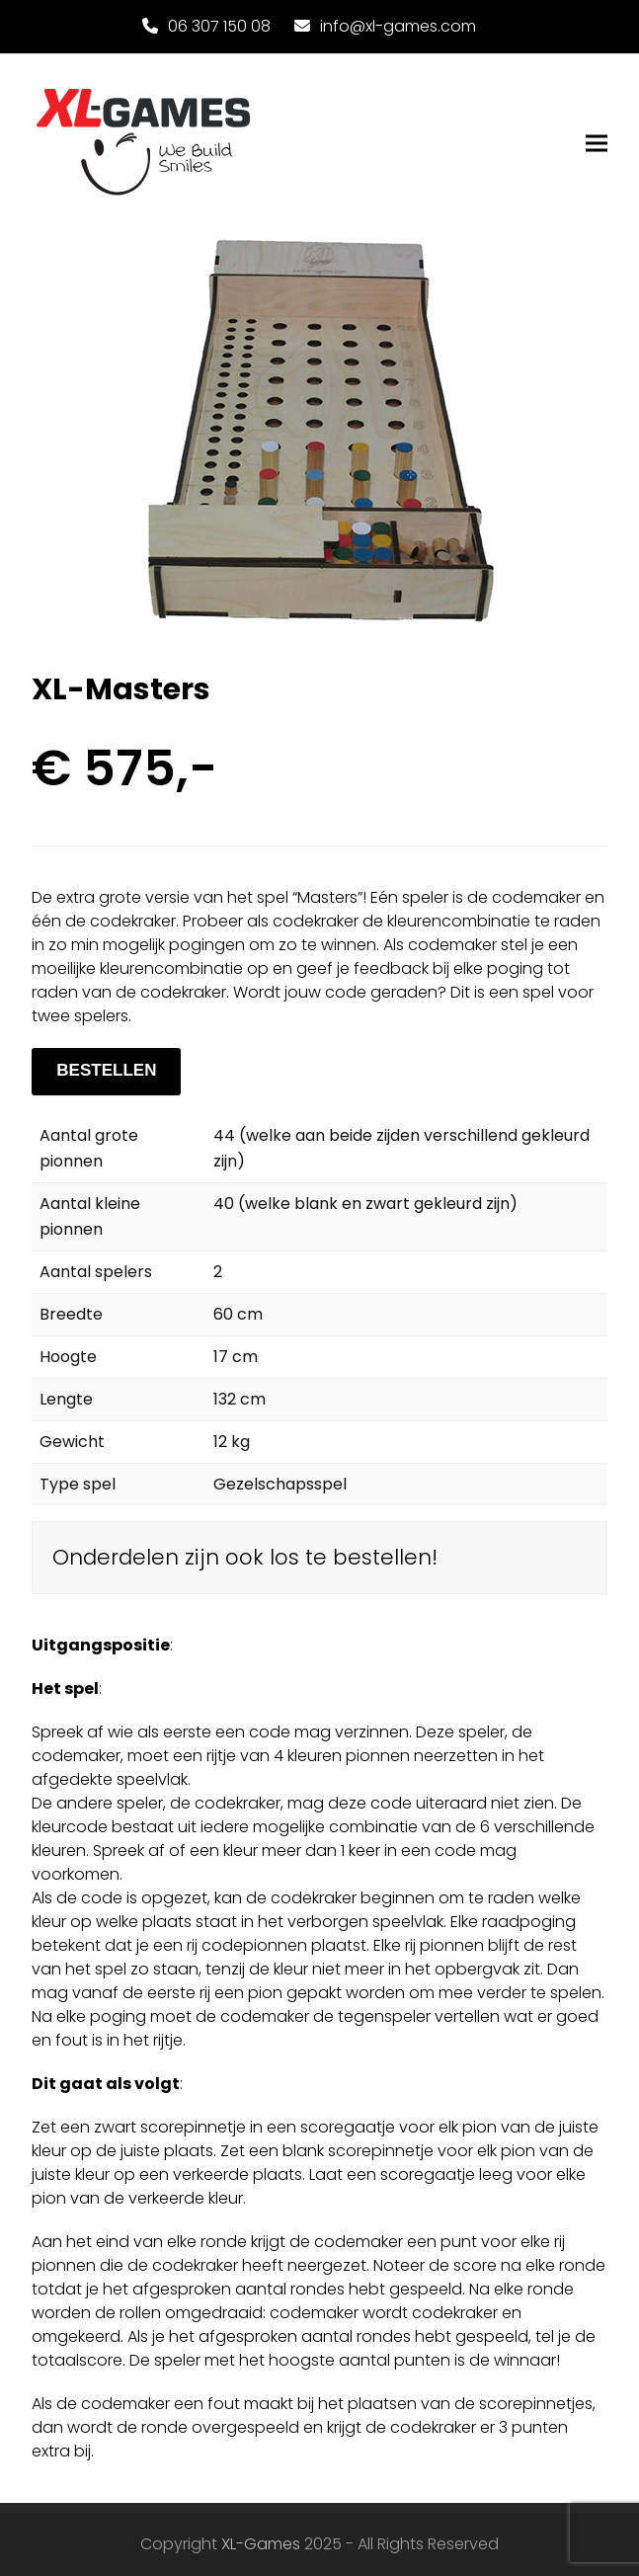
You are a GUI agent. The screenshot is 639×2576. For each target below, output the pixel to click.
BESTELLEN (106, 1070)
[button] (596, 143)
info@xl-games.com (398, 26)
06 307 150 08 (219, 26)
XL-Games (260, 2544)
